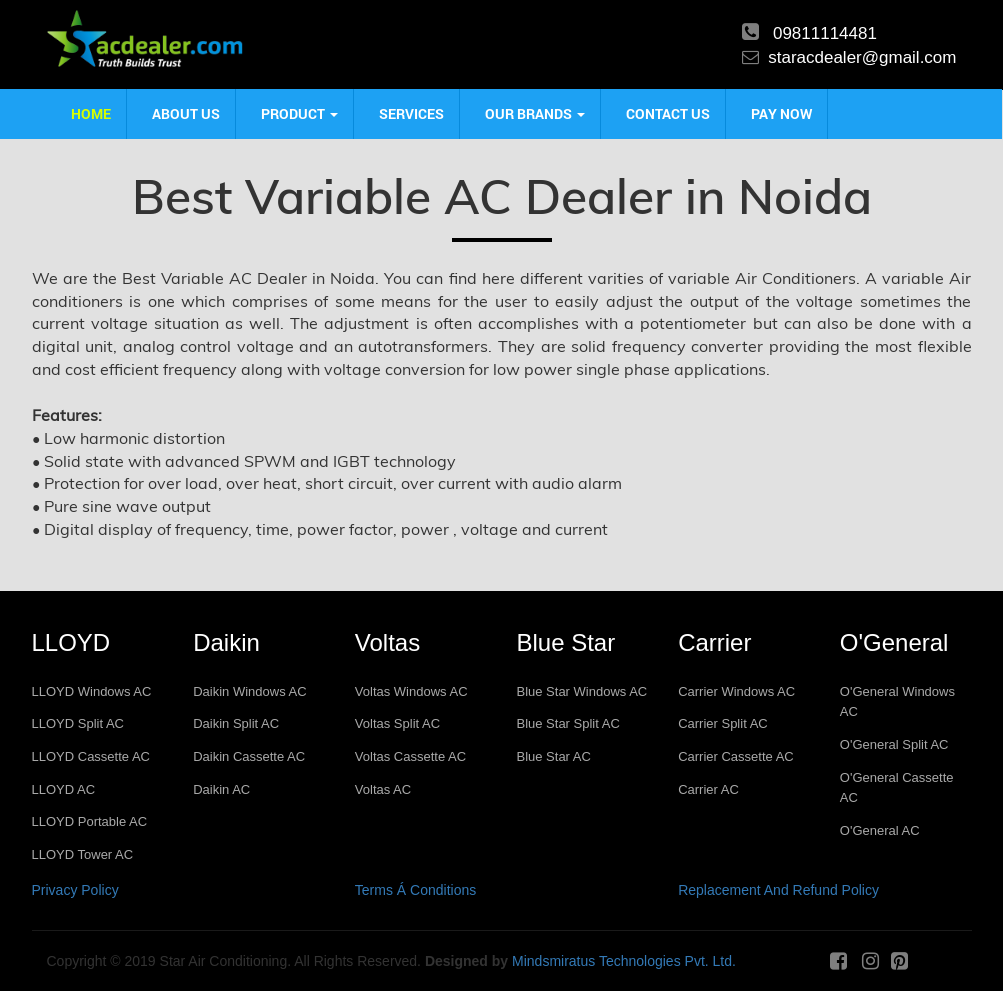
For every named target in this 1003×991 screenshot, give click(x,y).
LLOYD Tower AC (83, 854)
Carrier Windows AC (736, 691)
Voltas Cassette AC (410, 756)
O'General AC (880, 830)
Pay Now (781, 113)
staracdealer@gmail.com (862, 57)
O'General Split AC (894, 744)
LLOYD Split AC (78, 723)
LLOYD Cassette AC (91, 756)
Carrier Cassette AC (736, 756)
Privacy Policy (75, 890)
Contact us (668, 113)
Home (91, 113)
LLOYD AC (64, 789)
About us (186, 113)
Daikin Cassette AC (249, 756)
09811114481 (825, 33)
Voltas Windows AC (411, 691)
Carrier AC (708, 789)
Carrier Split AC (723, 723)
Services (411, 113)
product (299, 113)
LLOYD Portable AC (90, 821)
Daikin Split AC (236, 723)
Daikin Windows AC (249, 691)
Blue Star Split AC (567, 723)
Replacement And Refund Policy (778, 890)
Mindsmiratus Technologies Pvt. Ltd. (624, 961)
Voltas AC (383, 789)
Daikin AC (221, 789)
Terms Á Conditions (415, 890)
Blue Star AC (553, 756)
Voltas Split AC (397, 723)
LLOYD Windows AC (92, 691)
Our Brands (535, 113)
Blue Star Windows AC (581, 691)
